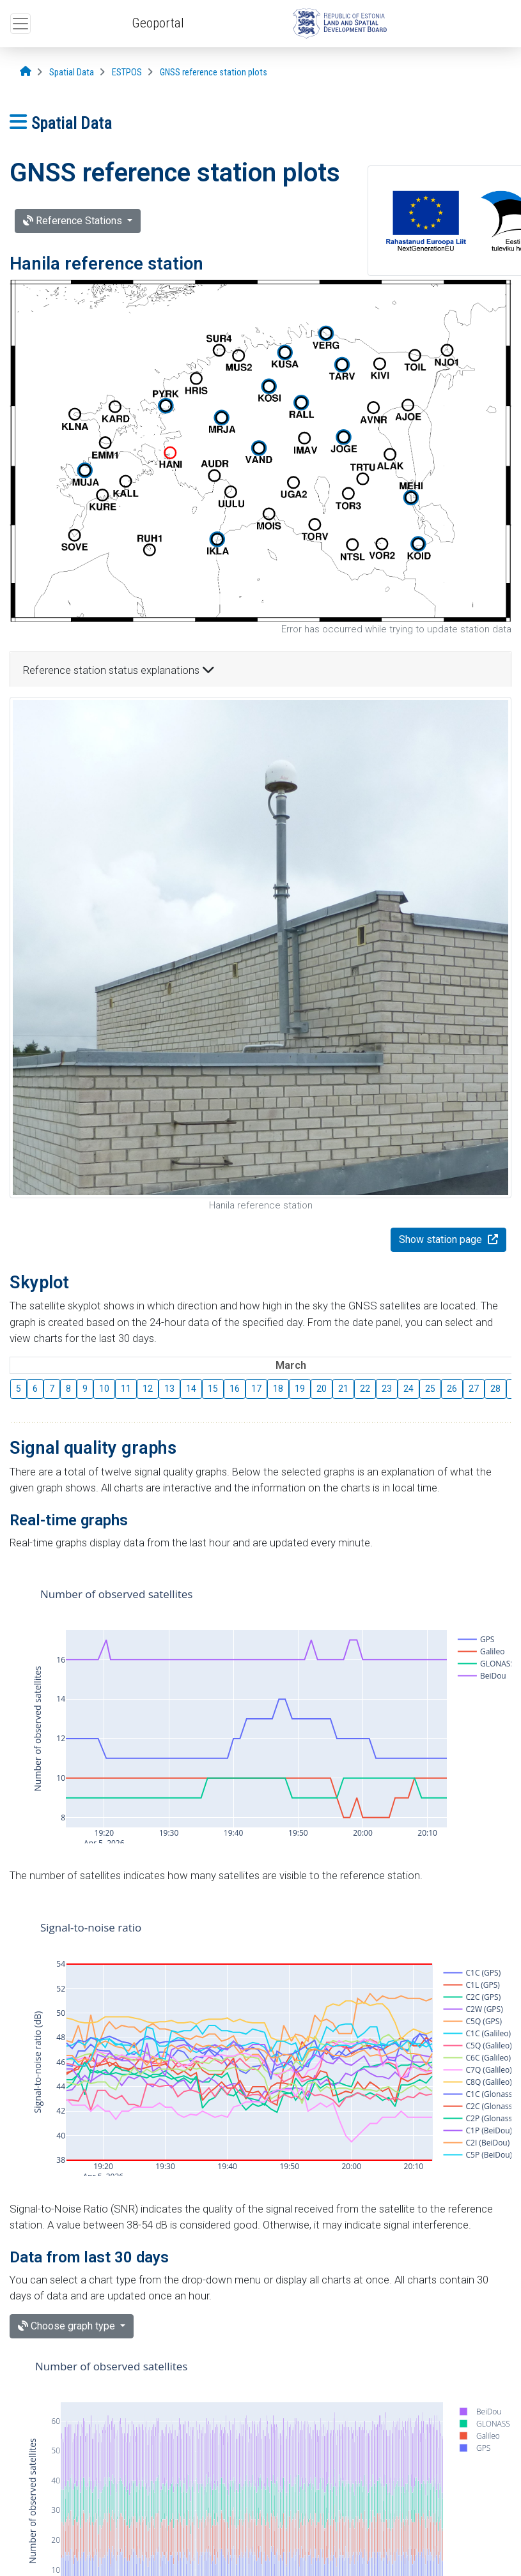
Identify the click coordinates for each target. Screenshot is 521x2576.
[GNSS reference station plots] (213, 72)
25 (430, 1388)
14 (191, 1388)
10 (104, 1388)
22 (365, 1388)
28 (495, 1388)
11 (126, 1388)
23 (387, 1388)
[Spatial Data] (71, 72)
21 (343, 1388)
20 (321, 1388)
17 (256, 1388)
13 (169, 1388)
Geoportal (158, 23)
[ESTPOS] (127, 72)
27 (474, 1388)
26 (452, 1388)
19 (300, 1388)
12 (148, 1388)
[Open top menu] (20, 23)
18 (278, 1388)
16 (234, 1388)
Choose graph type (68, 2326)
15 (213, 1388)
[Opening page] (25, 71)
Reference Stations (74, 221)
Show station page (442, 1239)
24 (408, 1388)
